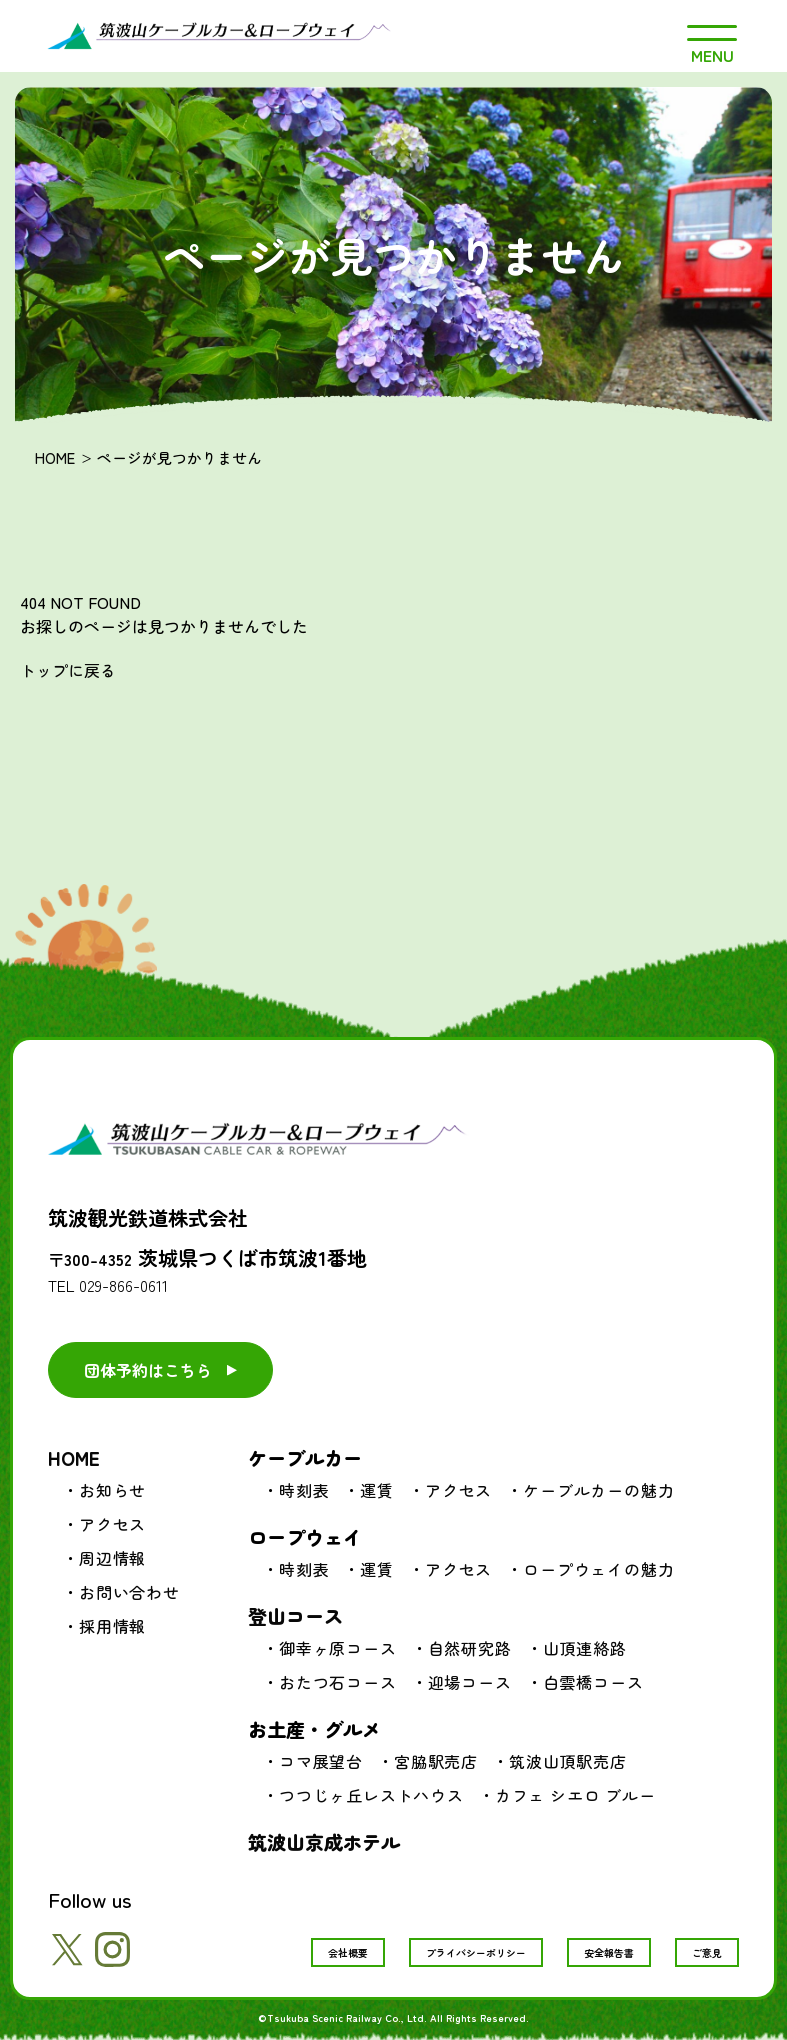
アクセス (112, 1524)
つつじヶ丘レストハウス (371, 1795)
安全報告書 (609, 1952)
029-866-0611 (123, 1285)
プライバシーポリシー (476, 1952)
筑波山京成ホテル (324, 1841)
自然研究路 (470, 1648)
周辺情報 (112, 1558)
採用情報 (112, 1626)
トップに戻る (68, 670)
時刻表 (304, 1490)
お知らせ (112, 1490)
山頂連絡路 (585, 1648)
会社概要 (348, 1952)
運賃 (377, 1490)
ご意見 (707, 1952)
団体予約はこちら (148, 1370)
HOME (55, 457)
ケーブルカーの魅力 (598, 1490)
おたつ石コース (338, 1682)
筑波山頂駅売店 (568, 1761)
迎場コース (470, 1682)
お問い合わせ (129, 1592)
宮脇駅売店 (436, 1761)
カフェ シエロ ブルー (575, 1795)
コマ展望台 (321, 1761)
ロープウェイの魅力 (598, 1569)
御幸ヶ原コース (338, 1648)
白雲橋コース (593, 1682)
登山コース (295, 1615)
